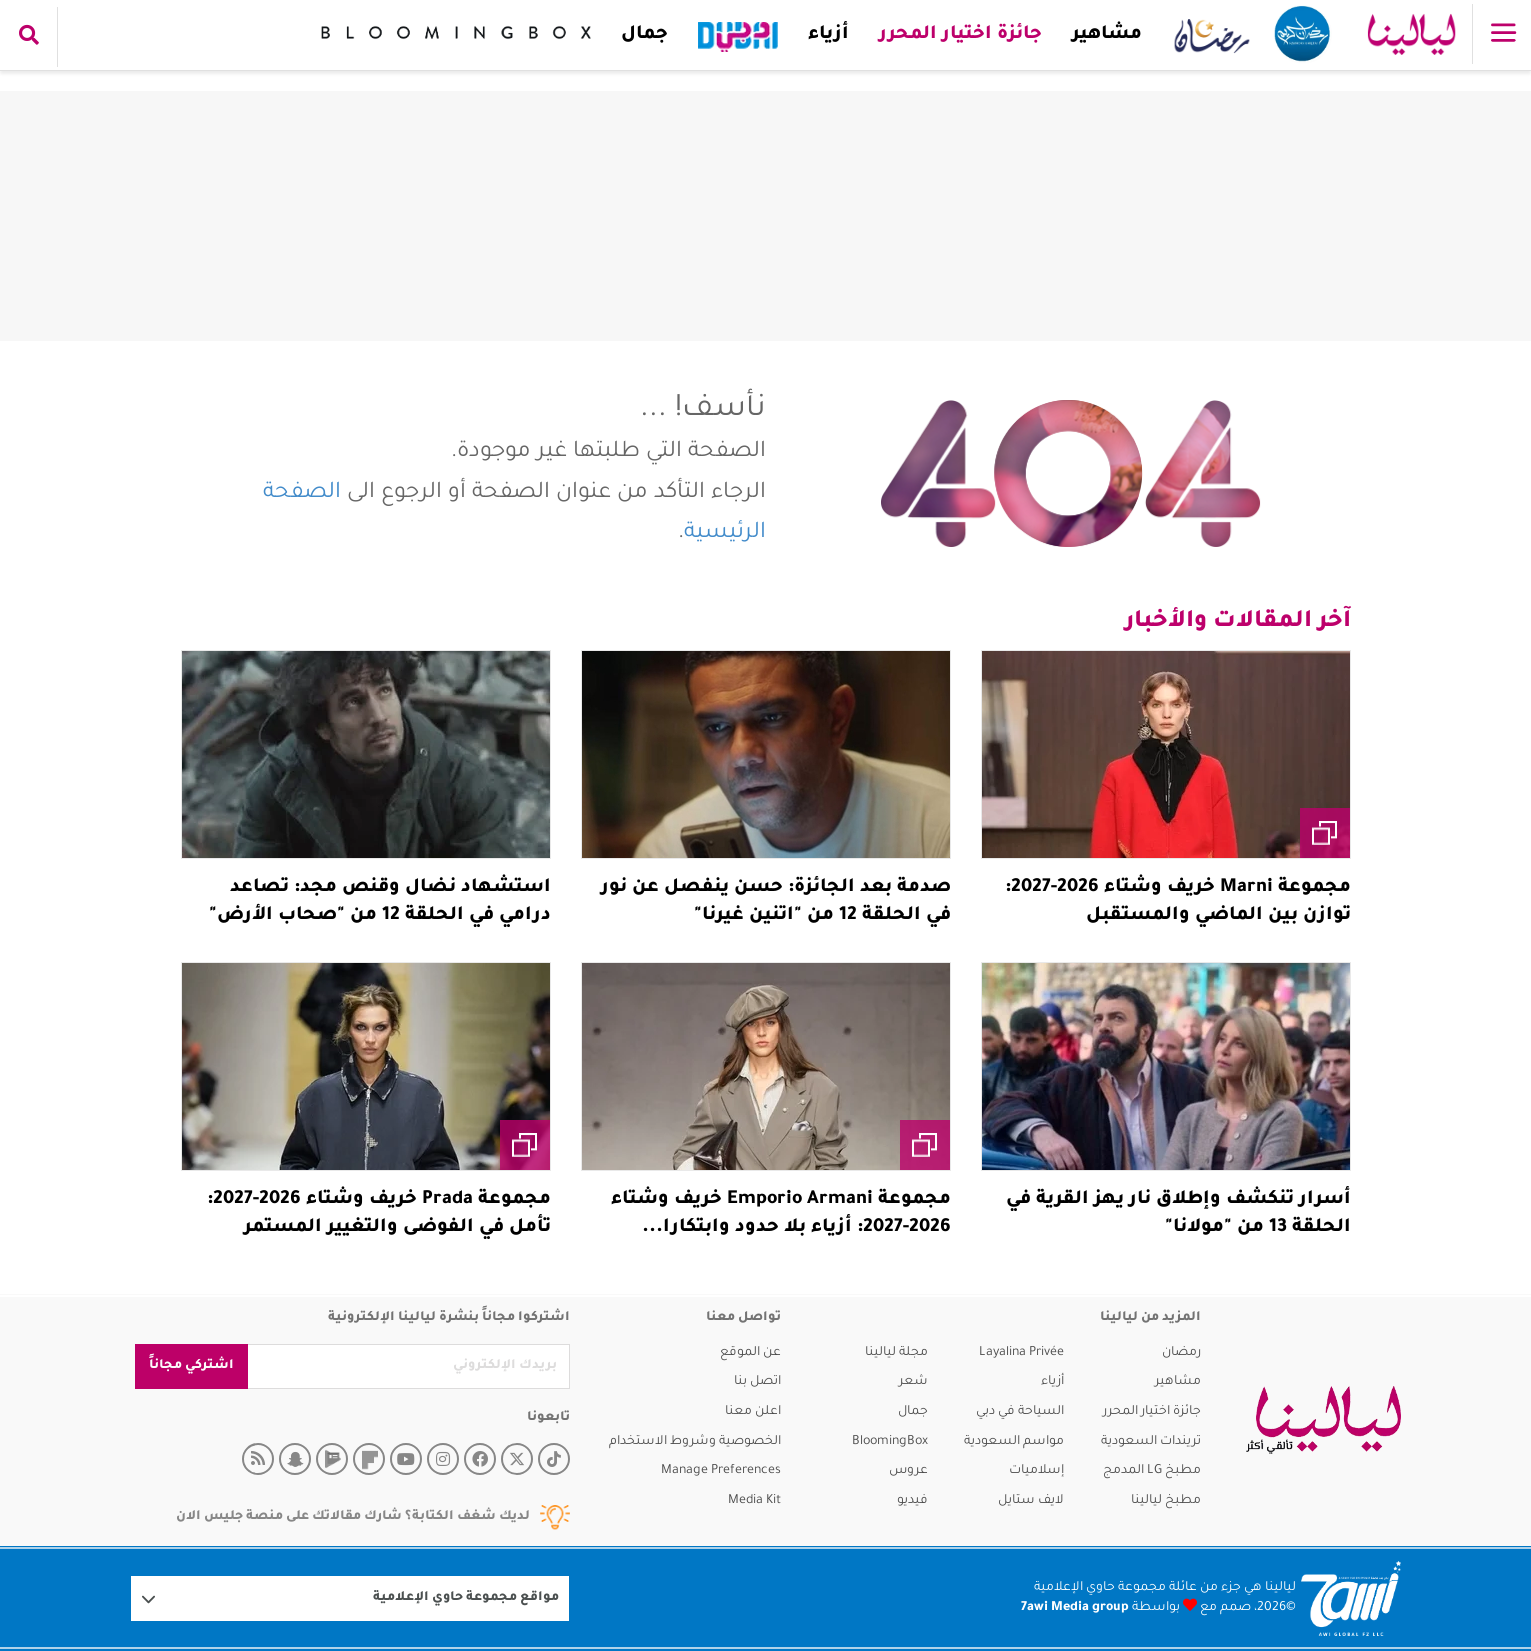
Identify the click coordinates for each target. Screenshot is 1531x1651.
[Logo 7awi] (1351, 1598)
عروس (908, 1471)
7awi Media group (1075, 1608)
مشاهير (1107, 35)
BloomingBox (890, 1442)
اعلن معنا (753, 1412)
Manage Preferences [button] (721, 1471)
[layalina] (1323, 1420)
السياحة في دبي (1020, 1412)
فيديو (912, 1501)
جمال (644, 35)
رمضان (1181, 1353)
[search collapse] (29, 37)
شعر (913, 1382)
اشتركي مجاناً (191, 1366)
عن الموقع (750, 1353)
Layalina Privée (1021, 1353)
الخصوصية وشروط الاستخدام (695, 1442)
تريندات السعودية (1151, 1442)
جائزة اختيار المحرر (960, 35)
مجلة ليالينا (896, 1353)
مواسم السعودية (1014, 1442)
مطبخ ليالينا (1166, 1501)
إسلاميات (1036, 1471)
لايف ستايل (1031, 1501)
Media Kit (754, 1501)
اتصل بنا (757, 1382)
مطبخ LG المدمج (1152, 1471)
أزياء (828, 35)
